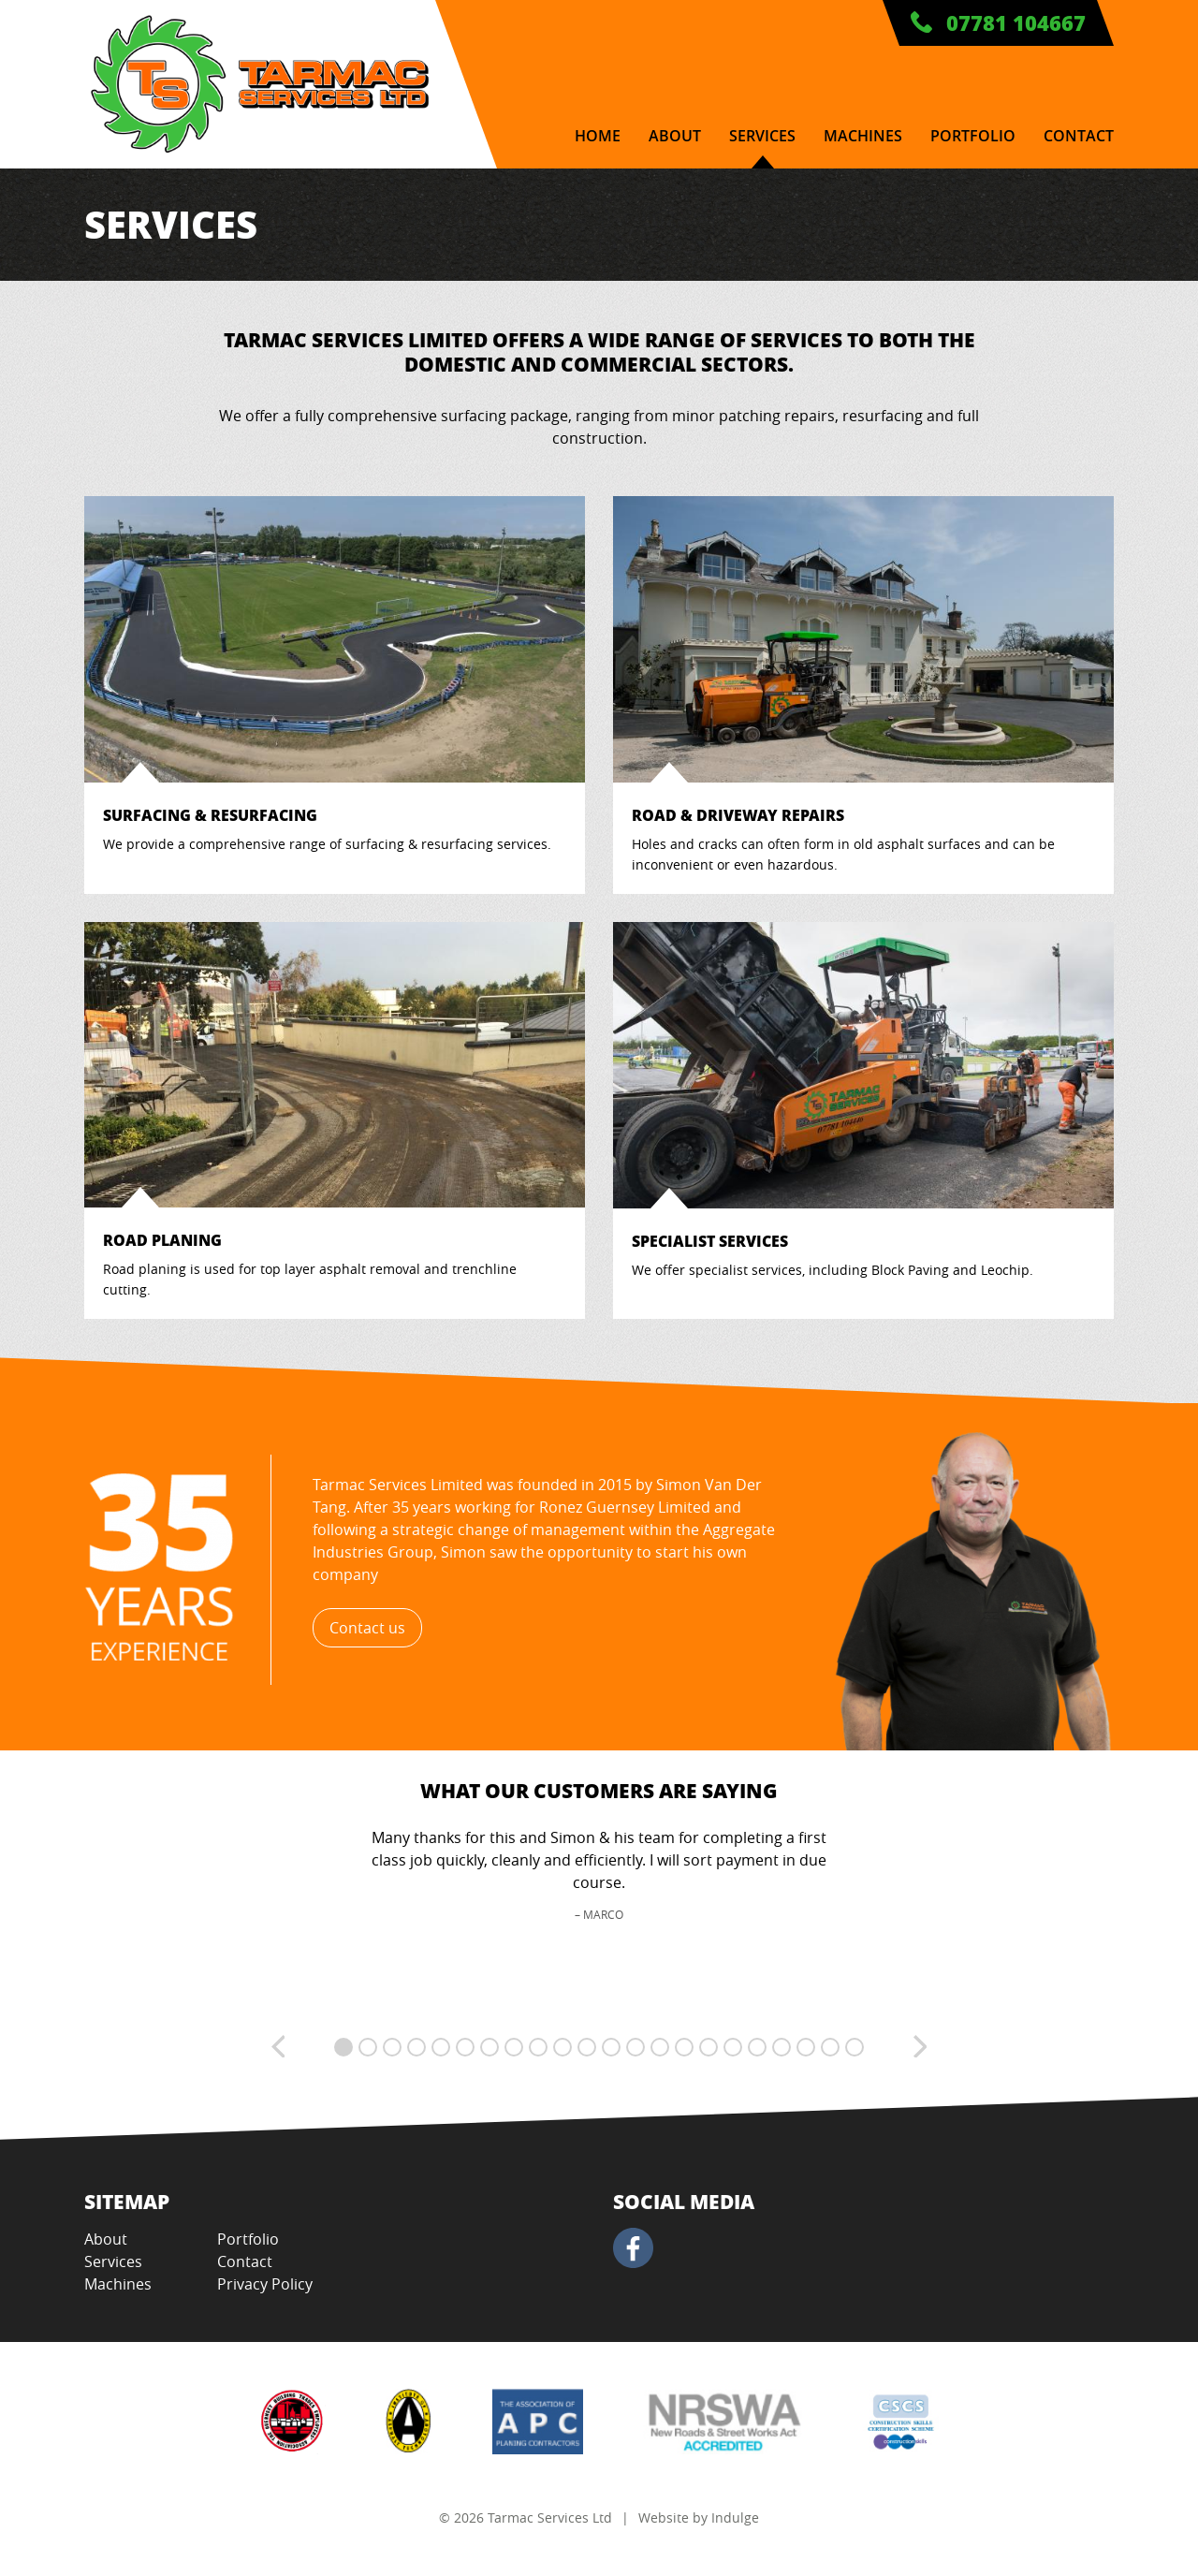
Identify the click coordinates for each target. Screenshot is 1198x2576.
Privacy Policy (265, 2284)
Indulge (735, 2517)
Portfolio (972, 135)
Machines (863, 135)
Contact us (367, 1627)
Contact (1079, 135)
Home (598, 135)
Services (762, 135)
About (675, 135)
